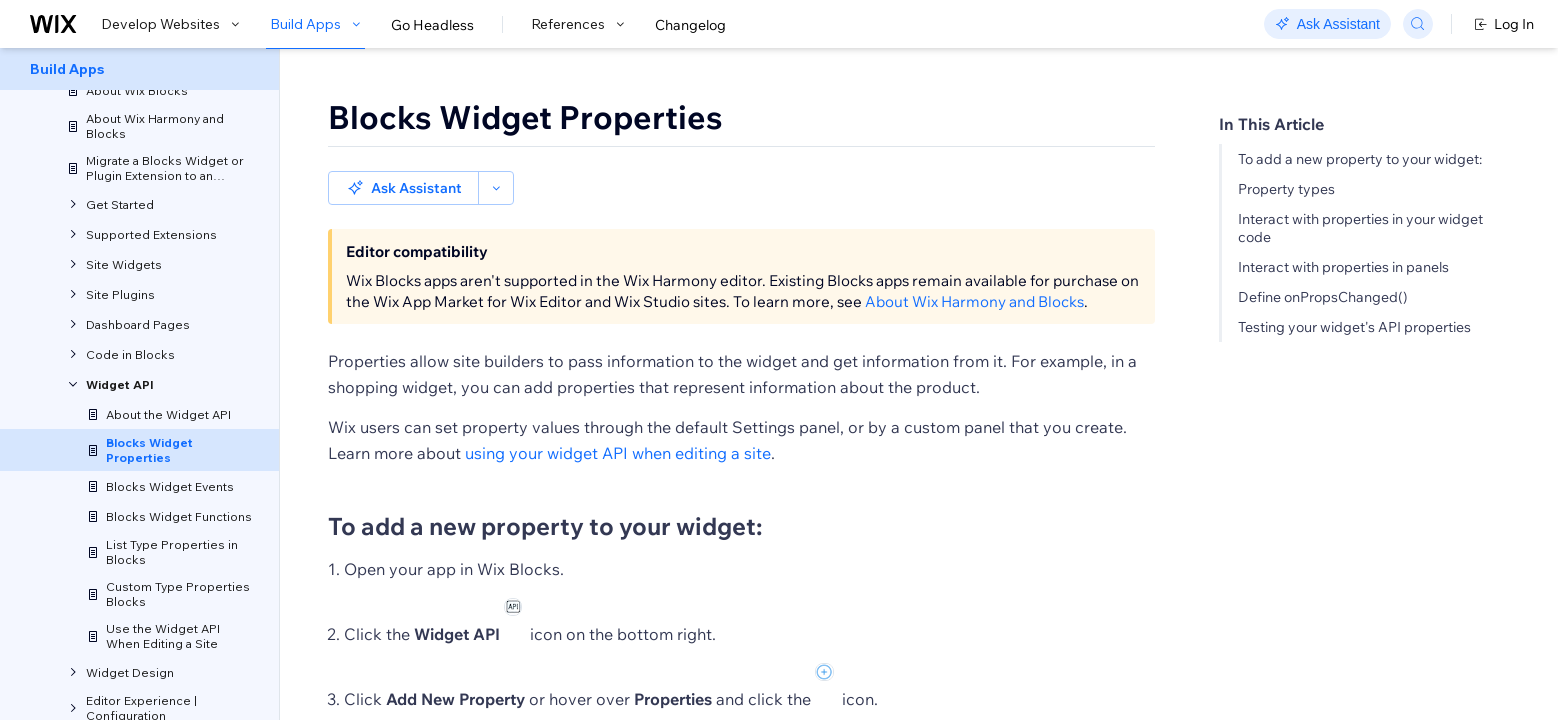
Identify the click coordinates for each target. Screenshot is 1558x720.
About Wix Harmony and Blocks (974, 267)
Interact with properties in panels (1343, 267)
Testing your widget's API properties (1354, 327)
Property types (1286, 189)
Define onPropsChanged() (1323, 297)
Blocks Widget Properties (525, 117)
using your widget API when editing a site (618, 419)
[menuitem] (139, 69)
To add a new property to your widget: (1360, 159)
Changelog (690, 25)
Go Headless (432, 25)
